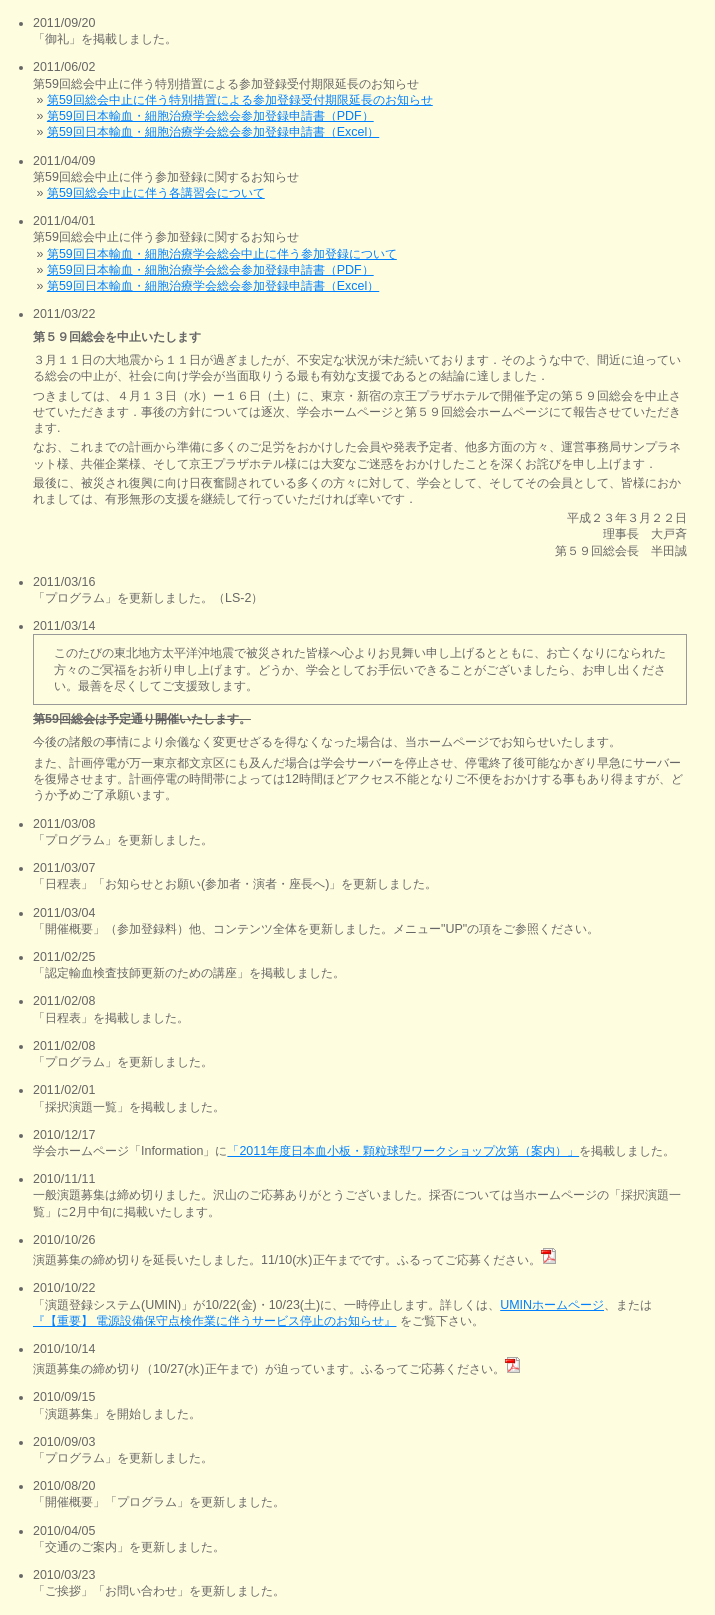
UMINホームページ (552, 1305)
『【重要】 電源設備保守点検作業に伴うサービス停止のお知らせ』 (214, 1321)
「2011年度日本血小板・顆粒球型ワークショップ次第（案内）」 (403, 1151)
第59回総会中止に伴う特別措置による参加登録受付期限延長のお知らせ (240, 100)
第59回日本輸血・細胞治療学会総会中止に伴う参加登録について (222, 254)
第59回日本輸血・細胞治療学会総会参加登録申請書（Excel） (213, 132)
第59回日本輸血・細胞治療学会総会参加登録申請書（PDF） (210, 116)
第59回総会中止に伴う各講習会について (156, 193)
